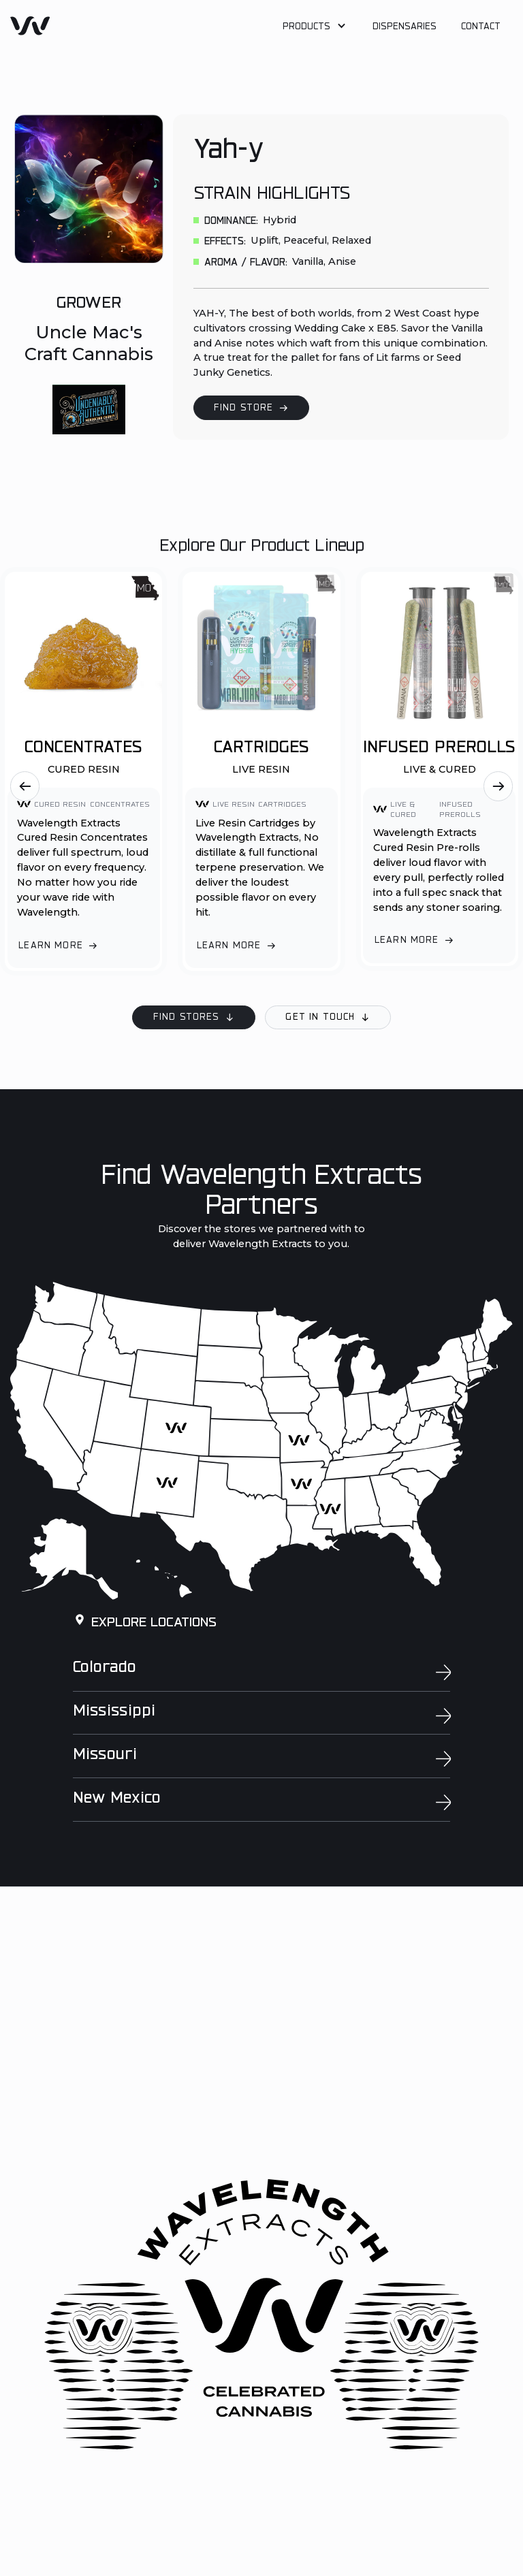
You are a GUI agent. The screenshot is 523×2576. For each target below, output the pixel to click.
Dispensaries (405, 27)
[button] (315, 27)
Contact (481, 27)
